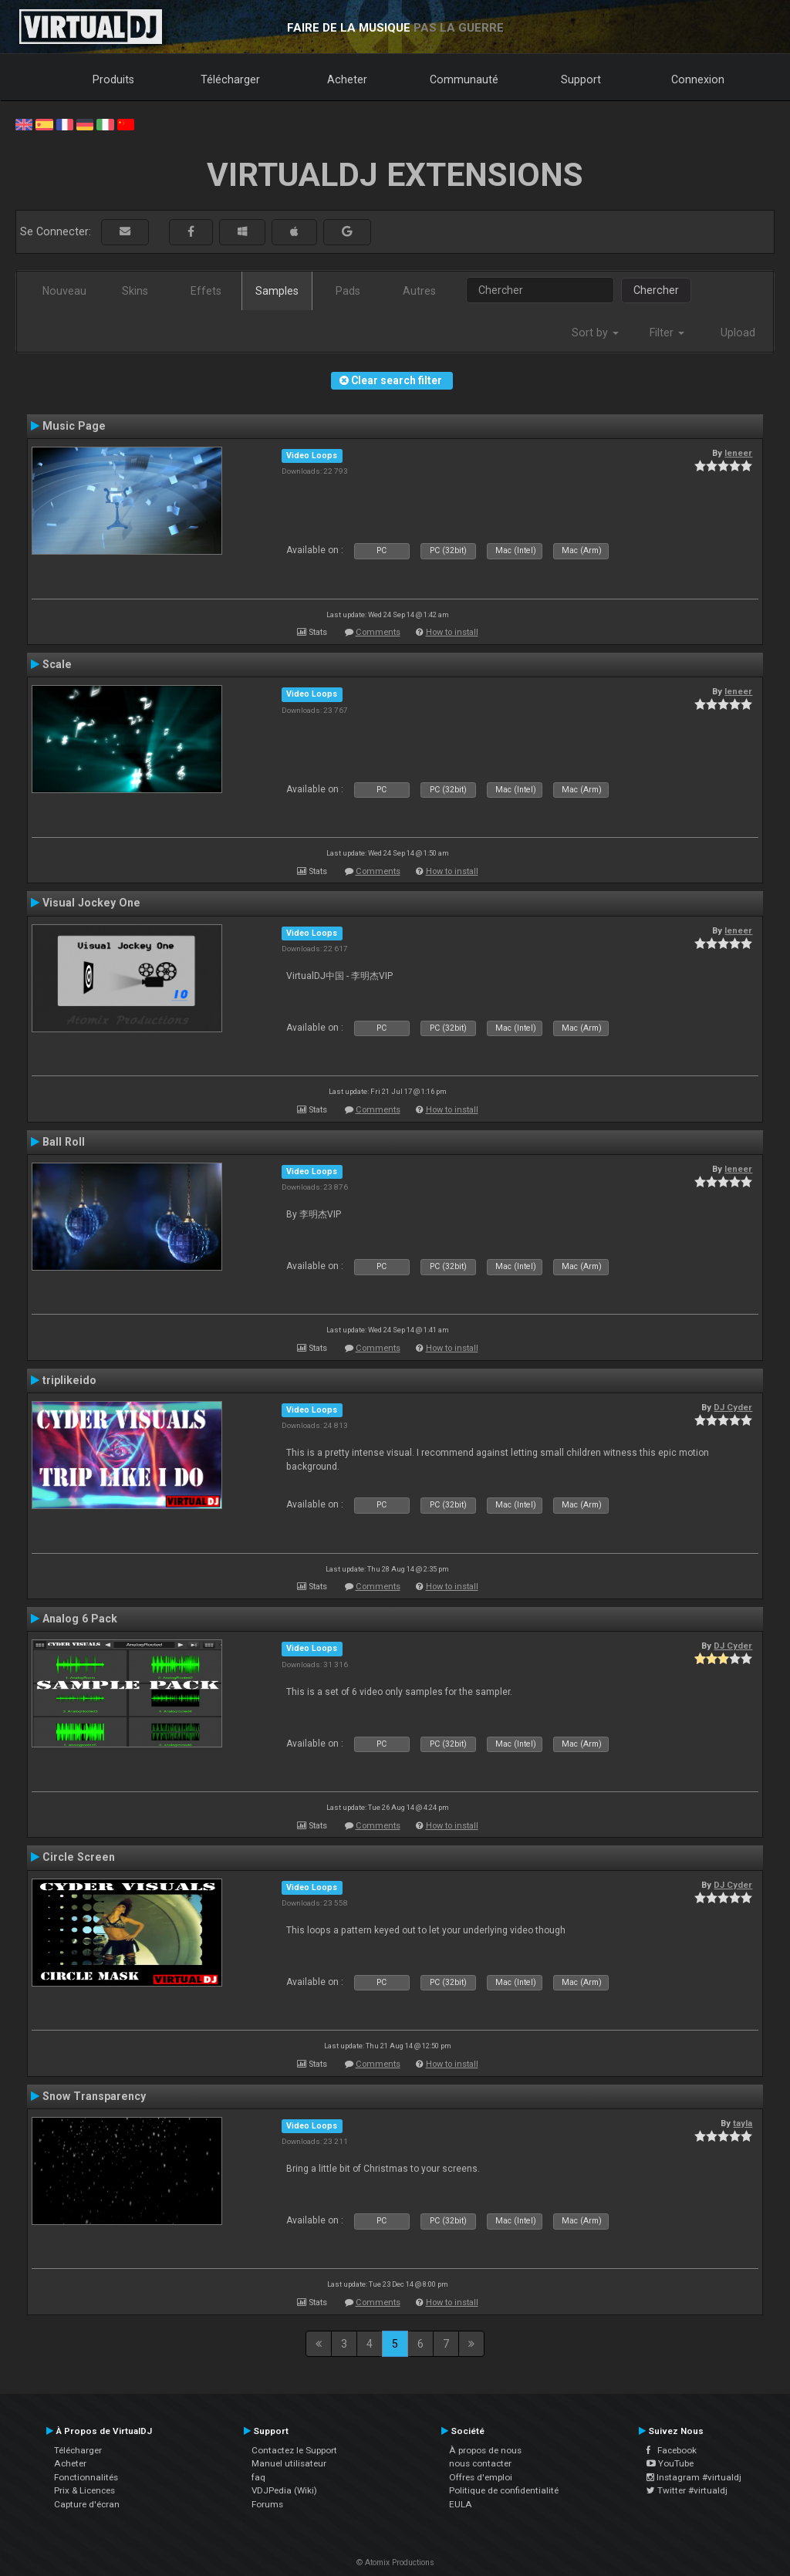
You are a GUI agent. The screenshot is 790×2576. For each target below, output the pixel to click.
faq (258, 2477)
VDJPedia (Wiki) (284, 2490)
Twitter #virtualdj (687, 2490)
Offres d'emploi (480, 2477)
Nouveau (64, 291)
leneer (738, 452)
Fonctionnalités (86, 2477)
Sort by (595, 332)
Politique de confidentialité (504, 2490)
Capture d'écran (87, 2504)
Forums (267, 2504)
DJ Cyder (733, 1407)
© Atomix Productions (395, 2562)
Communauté (464, 79)
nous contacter (480, 2463)
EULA (460, 2504)
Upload (738, 332)
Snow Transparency (94, 2096)
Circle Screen (78, 1857)
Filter (667, 332)
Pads (348, 291)
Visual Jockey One (91, 902)
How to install (452, 632)
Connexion (697, 79)
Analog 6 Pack (79, 1618)
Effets (206, 291)
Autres (419, 291)
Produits (113, 79)
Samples (277, 291)
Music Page (74, 426)
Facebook (672, 2450)
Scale (57, 664)
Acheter (347, 79)
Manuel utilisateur (289, 2463)
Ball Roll (63, 1142)
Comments (378, 632)
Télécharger (230, 79)
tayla (742, 2123)
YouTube (670, 2463)
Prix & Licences (84, 2490)
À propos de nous (485, 2450)
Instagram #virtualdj (694, 2477)
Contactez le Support (294, 2450)
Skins (135, 291)
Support (581, 79)
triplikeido (69, 1380)
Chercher (656, 290)
